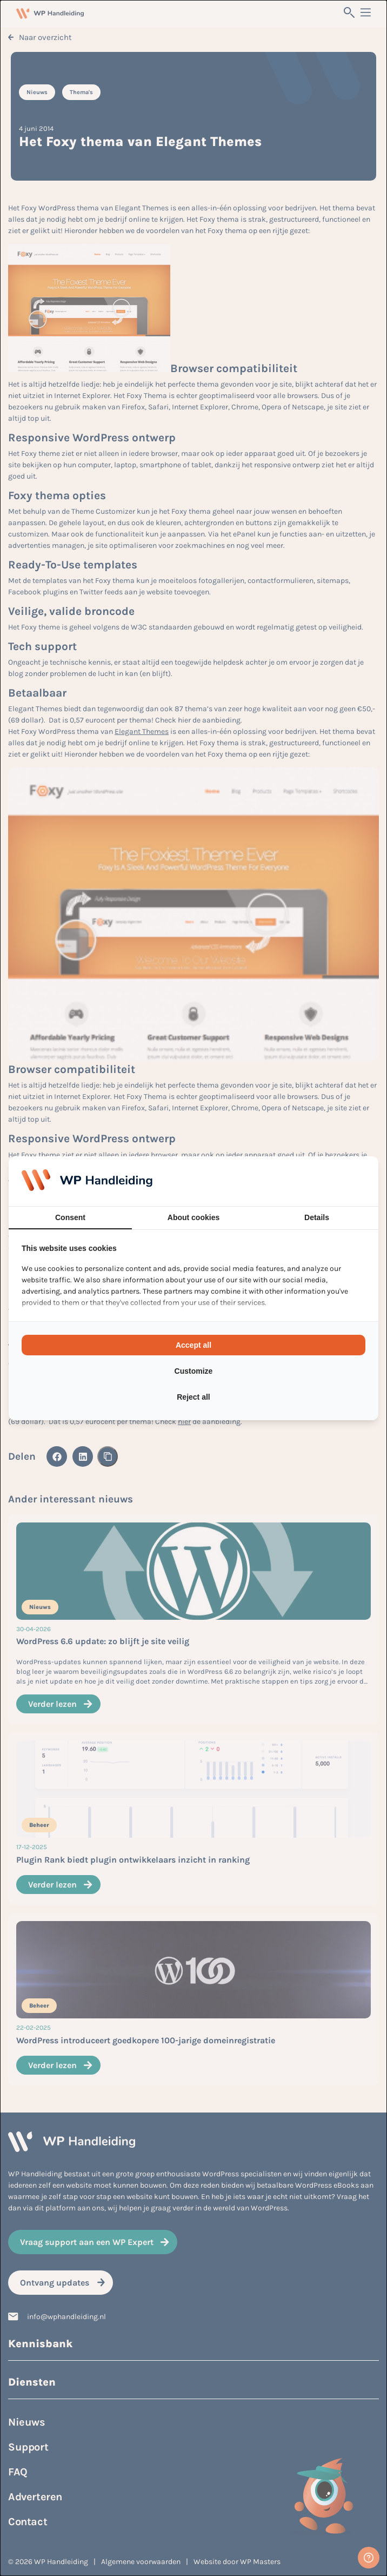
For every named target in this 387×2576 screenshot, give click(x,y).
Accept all (193, 1345)
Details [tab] (316, 1217)
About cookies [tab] (193, 1217)
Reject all (193, 1397)
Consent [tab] (70, 1217)
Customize (194, 1371)
